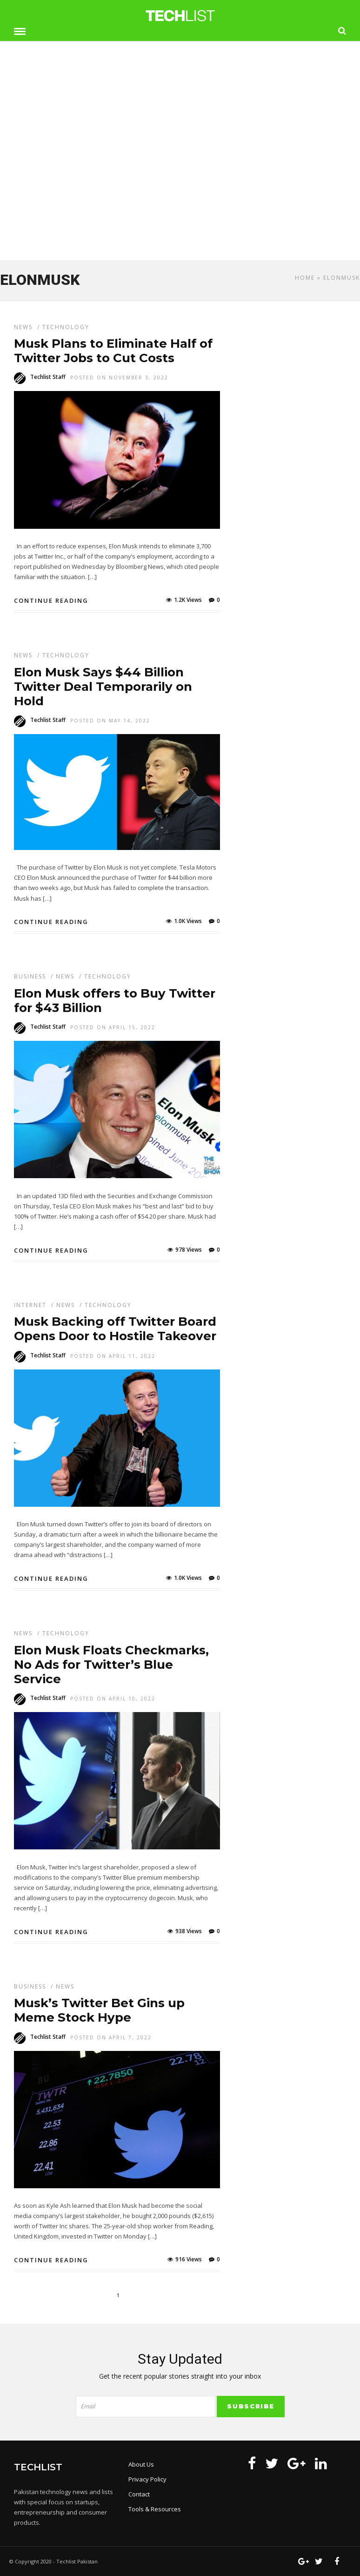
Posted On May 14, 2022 (110, 720)
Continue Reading (51, 600)
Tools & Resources (154, 2509)
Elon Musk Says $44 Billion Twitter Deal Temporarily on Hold (103, 686)
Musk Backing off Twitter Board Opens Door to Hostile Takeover (115, 1328)
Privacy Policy (147, 2479)
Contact (139, 2494)
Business (30, 976)
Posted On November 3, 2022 (119, 377)
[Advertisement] (180, 185)
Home (305, 278)
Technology (65, 327)
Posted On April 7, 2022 (111, 2037)
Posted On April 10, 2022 (112, 1698)
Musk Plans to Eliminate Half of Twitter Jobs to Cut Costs (113, 350)
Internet (30, 1305)
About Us (141, 2464)
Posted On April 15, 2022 (112, 1027)
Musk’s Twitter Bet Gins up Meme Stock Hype (99, 2010)
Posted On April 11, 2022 (112, 1356)
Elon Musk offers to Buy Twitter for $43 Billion (114, 1000)
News (23, 327)
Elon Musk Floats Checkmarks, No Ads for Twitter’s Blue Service (111, 1664)
